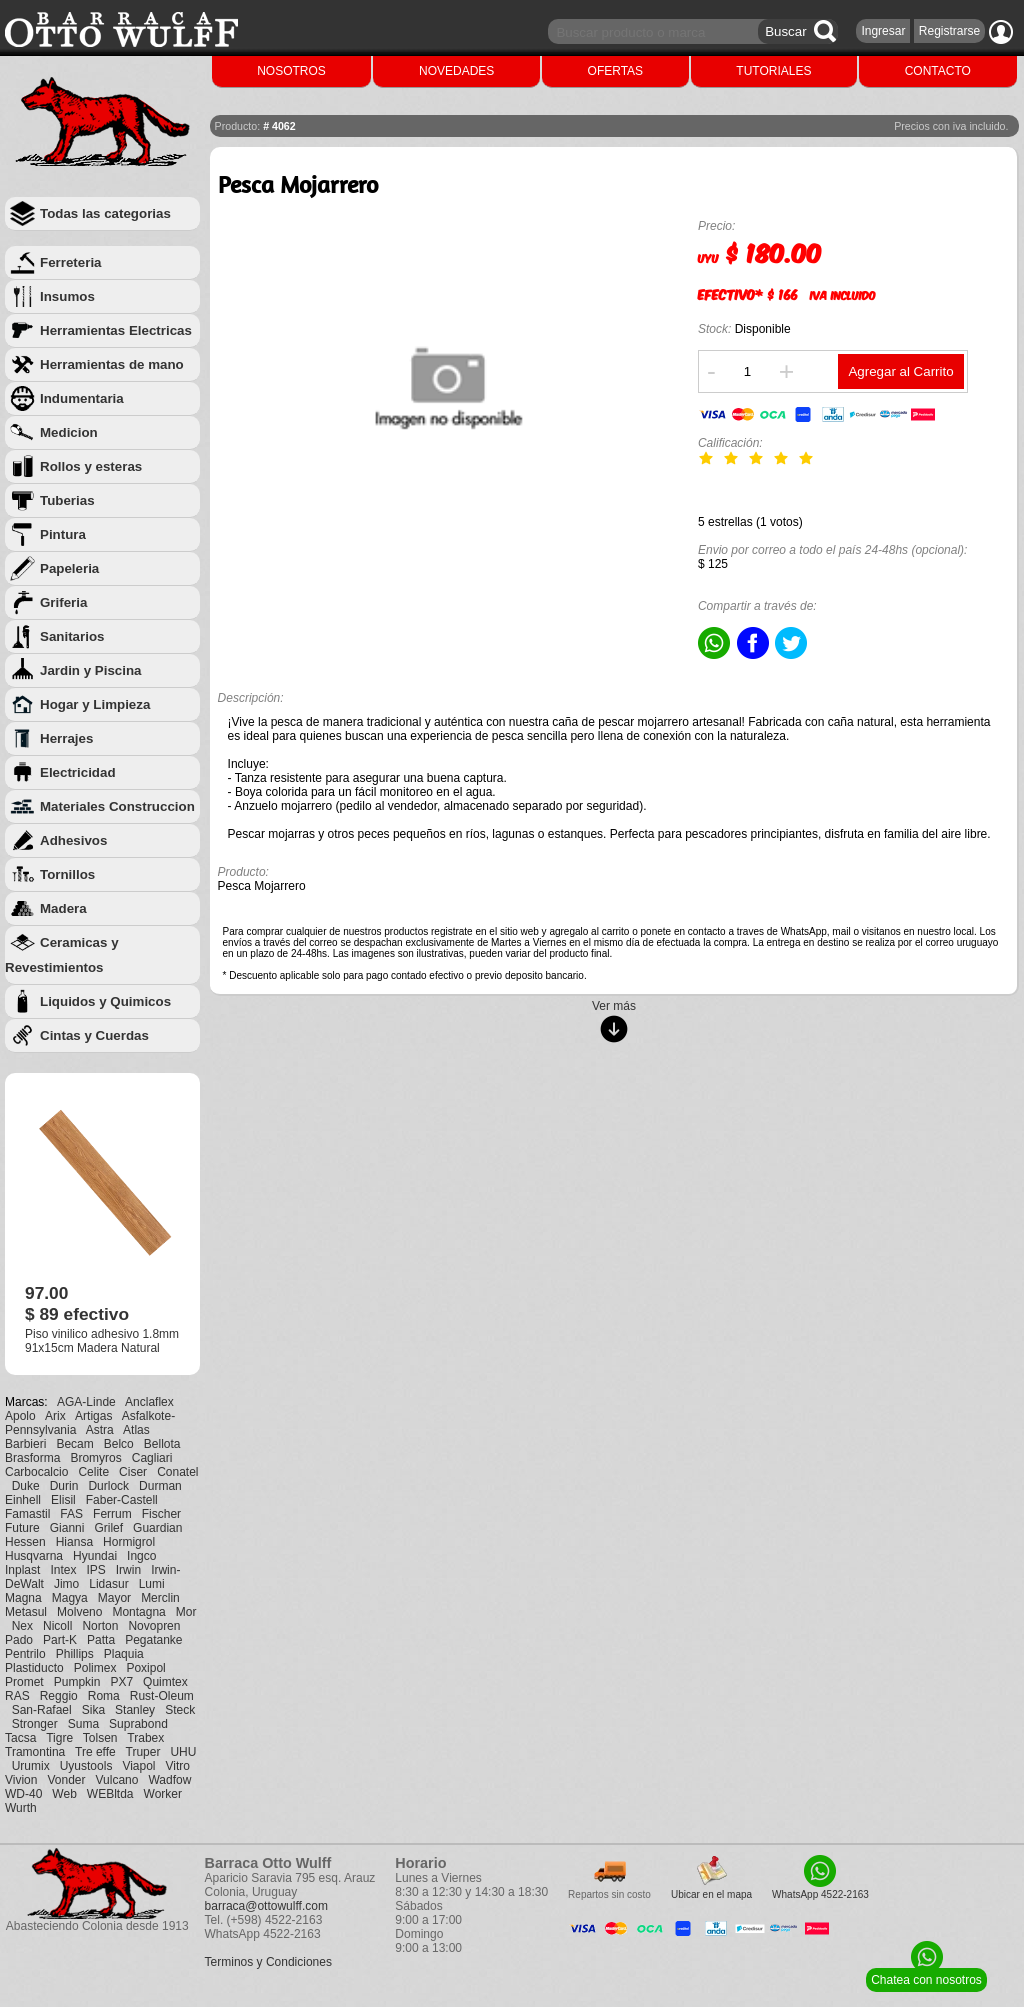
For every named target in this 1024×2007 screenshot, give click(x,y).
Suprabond (138, 1724)
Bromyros (95, 1458)
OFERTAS (616, 71)
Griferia (63, 602)
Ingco (141, 1556)
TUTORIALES (773, 71)
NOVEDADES (456, 71)
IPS (95, 1570)
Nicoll (57, 1626)
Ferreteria (71, 262)
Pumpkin (77, 1682)
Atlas (136, 1430)
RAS (17, 1696)
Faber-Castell (122, 1500)
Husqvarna (34, 1556)
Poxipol (145, 1668)
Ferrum (112, 1514)
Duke (26, 1486)
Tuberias (67, 500)
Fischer (161, 1514)
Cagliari (152, 1458)
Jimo (66, 1584)
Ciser (133, 1472)
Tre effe (95, 1752)
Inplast (22, 1570)
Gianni (67, 1528)
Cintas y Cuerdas (94, 1035)
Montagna (138, 1612)
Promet (24, 1682)
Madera (63, 908)
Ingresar (883, 31)
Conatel (177, 1472)
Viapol (138, 1766)
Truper (143, 1752)
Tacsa (20, 1738)
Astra (100, 1430)
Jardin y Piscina (91, 670)
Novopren (154, 1626)
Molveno (79, 1612)
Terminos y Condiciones (268, 1962)
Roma (104, 1696)
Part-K (60, 1640)
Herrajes (66, 738)
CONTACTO (938, 71)
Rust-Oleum (162, 1696)
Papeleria (69, 568)
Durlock (108, 1486)
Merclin (160, 1598)
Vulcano (117, 1780)
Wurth (21, 1808)
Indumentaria (82, 398)
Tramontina (35, 1752)
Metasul (26, 1612)
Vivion (21, 1780)
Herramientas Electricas (116, 330)
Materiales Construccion (117, 806)
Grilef (108, 1528)
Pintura (63, 534)
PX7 (121, 1682)
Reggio (59, 1696)
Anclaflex (149, 1402)
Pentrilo (25, 1654)
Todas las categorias (105, 213)
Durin (64, 1486)
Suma (83, 1724)
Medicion (69, 432)
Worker (163, 1794)
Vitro (178, 1766)
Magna (23, 1598)
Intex (63, 1570)
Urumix (31, 1766)
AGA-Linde (86, 1402)
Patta (101, 1640)
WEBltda (110, 1794)
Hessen (25, 1542)
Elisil (63, 1500)
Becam (74, 1444)
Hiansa (74, 1542)
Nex (22, 1626)
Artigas (93, 1416)
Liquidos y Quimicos (105, 1001)
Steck (180, 1710)
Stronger (35, 1724)
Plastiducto (34, 1668)
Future (22, 1528)
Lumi (152, 1584)
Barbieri (25, 1444)
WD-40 (23, 1794)
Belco (119, 1444)
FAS (71, 1514)
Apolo (20, 1416)
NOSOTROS (291, 71)
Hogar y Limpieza (95, 704)
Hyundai (95, 1556)
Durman (160, 1486)
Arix (55, 1416)
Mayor (114, 1598)
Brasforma (32, 1458)
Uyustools (86, 1766)
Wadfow (169, 1780)
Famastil (27, 1514)
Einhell (23, 1500)
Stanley (135, 1710)
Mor (186, 1612)
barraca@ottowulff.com (266, 1906)
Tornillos (67, 874)
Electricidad (78, 772)
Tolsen (100, 1738)
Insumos (67, 296)
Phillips (75, 1654)
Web (64, 1794)
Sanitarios (72, 636)
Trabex (145, 1738)
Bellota (162, 1444)
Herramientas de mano (112, 364)
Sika (93, 1710)
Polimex (95, 1668)
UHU (183, 1752)
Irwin (128, 1570)
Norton (100, 1626)
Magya (70, 1598)
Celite (93, 1472)
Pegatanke (153, 1640)
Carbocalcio (36, 1472)
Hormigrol (129, 1542)
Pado (19, 1640)
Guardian (157, 1528)
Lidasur (108, 1584)
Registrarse (949, 31)
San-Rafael (42, 1710)
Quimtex (165, 1682)
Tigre (59, 1738)
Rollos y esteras (91, 466)
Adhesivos (73, 840)
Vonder (66, 1780)
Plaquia (124, 1654)
